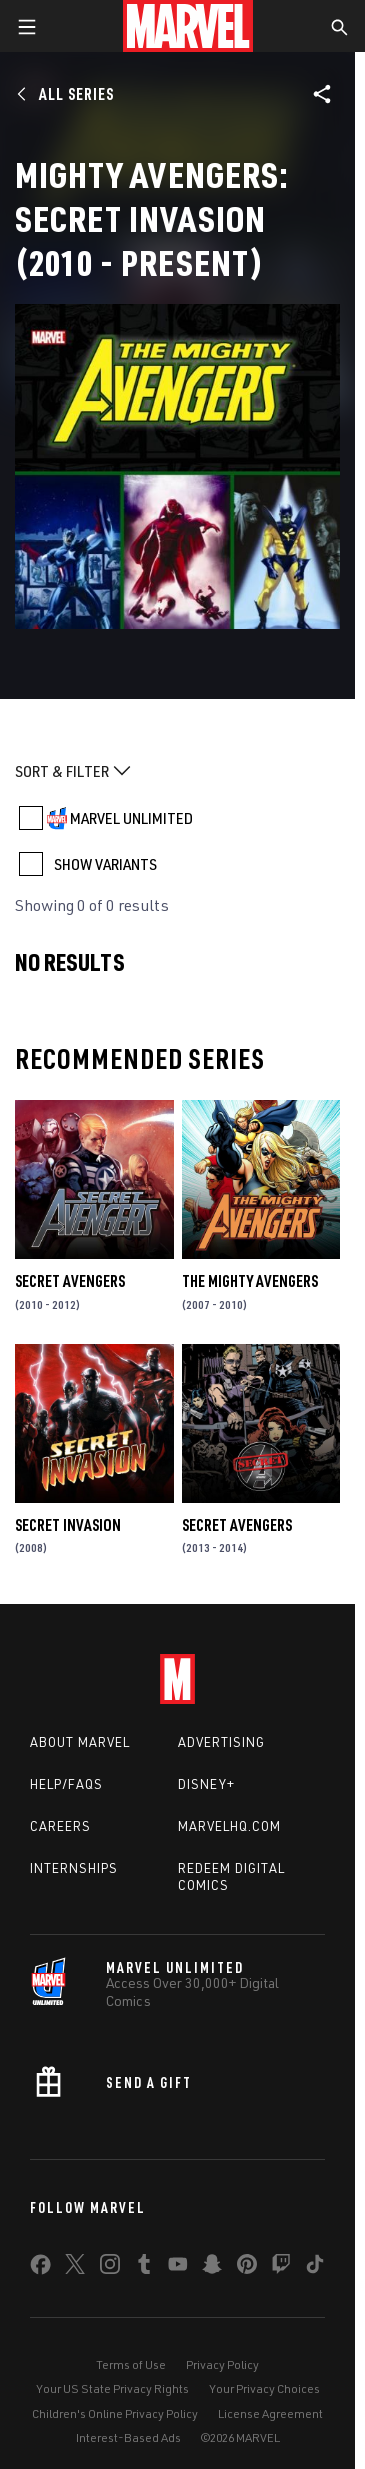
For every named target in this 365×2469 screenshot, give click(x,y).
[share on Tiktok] (315, 2268)
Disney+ (206, 1784)
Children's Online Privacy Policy (115, 2413)
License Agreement (270, 2413)
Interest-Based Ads (128, 2437)
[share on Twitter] (75, 2268)
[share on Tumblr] (144, 2268)
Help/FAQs (66, 1784)
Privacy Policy (222, 2364)
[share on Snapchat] (212, 2268)
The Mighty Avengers (250, 1281)
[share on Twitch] (281, 2268)
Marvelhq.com (229, 1826)
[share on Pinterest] (247, 2268)
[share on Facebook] (40, 2269)
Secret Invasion (68, 1525)
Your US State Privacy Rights (112, 2388)
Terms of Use (131, 2364)
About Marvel (80, 1742)
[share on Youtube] (178, 2268)
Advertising (221, 1742)
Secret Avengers (70, 1281)
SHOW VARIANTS (105, 864)
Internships (74, 1868)
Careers (60, 1826)
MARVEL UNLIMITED (131, 818)
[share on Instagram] (110, 2268)
